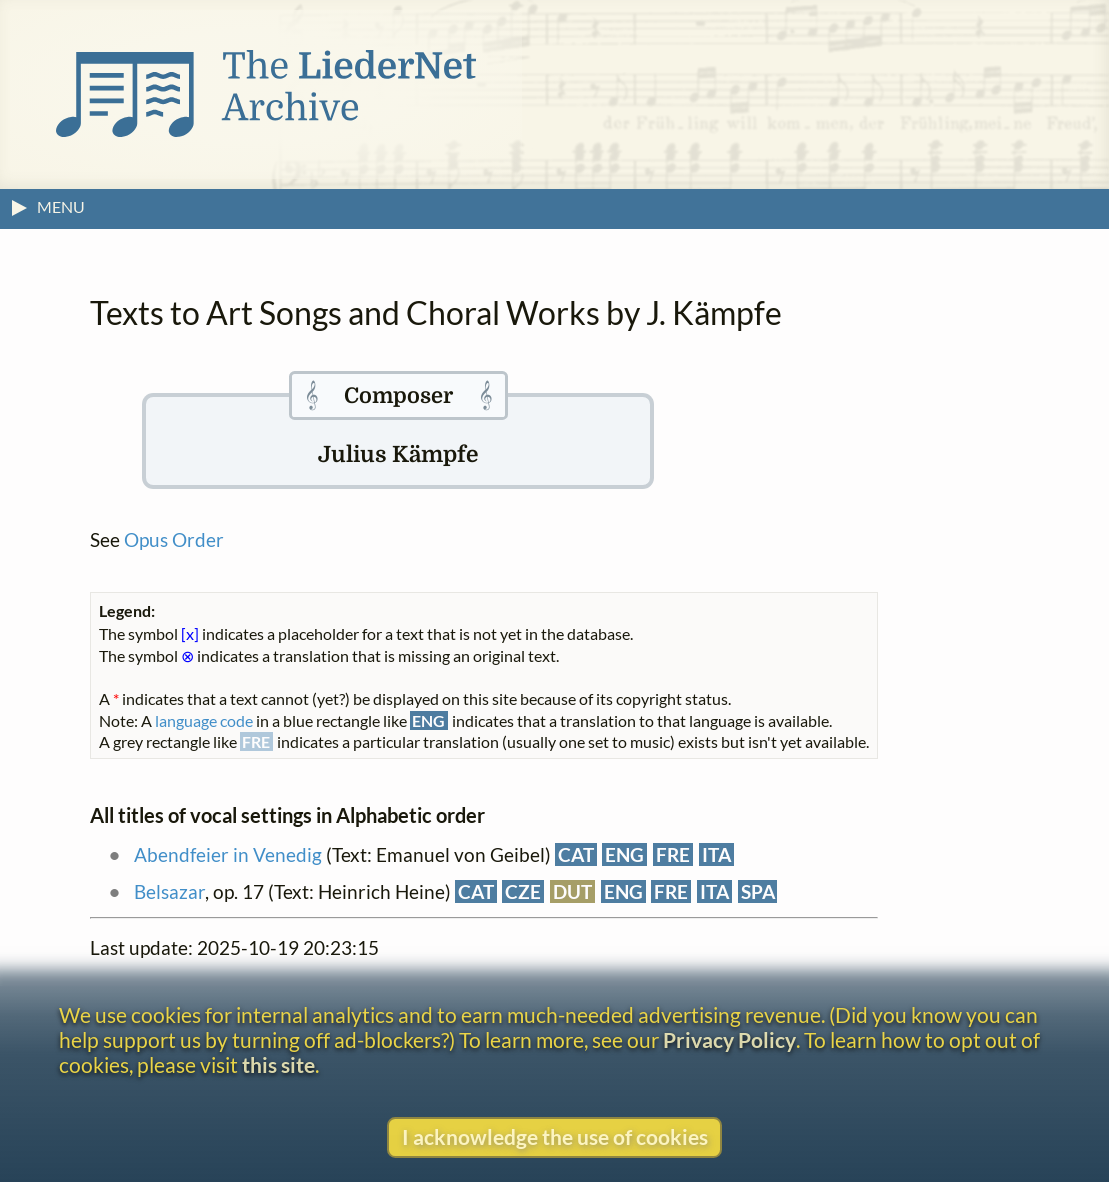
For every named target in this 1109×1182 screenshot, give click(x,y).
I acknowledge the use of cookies (555, 1136)
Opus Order (174, 539)
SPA (758, 891)
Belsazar (169, 891)
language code (204, 720)
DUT (572, 891)
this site (278, 1064)
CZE (523, 891)
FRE (673, 854)
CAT (576, 854)
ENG (624, 854)
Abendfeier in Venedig (228, 854)
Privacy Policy (729, 1039)
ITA (716, 854)
